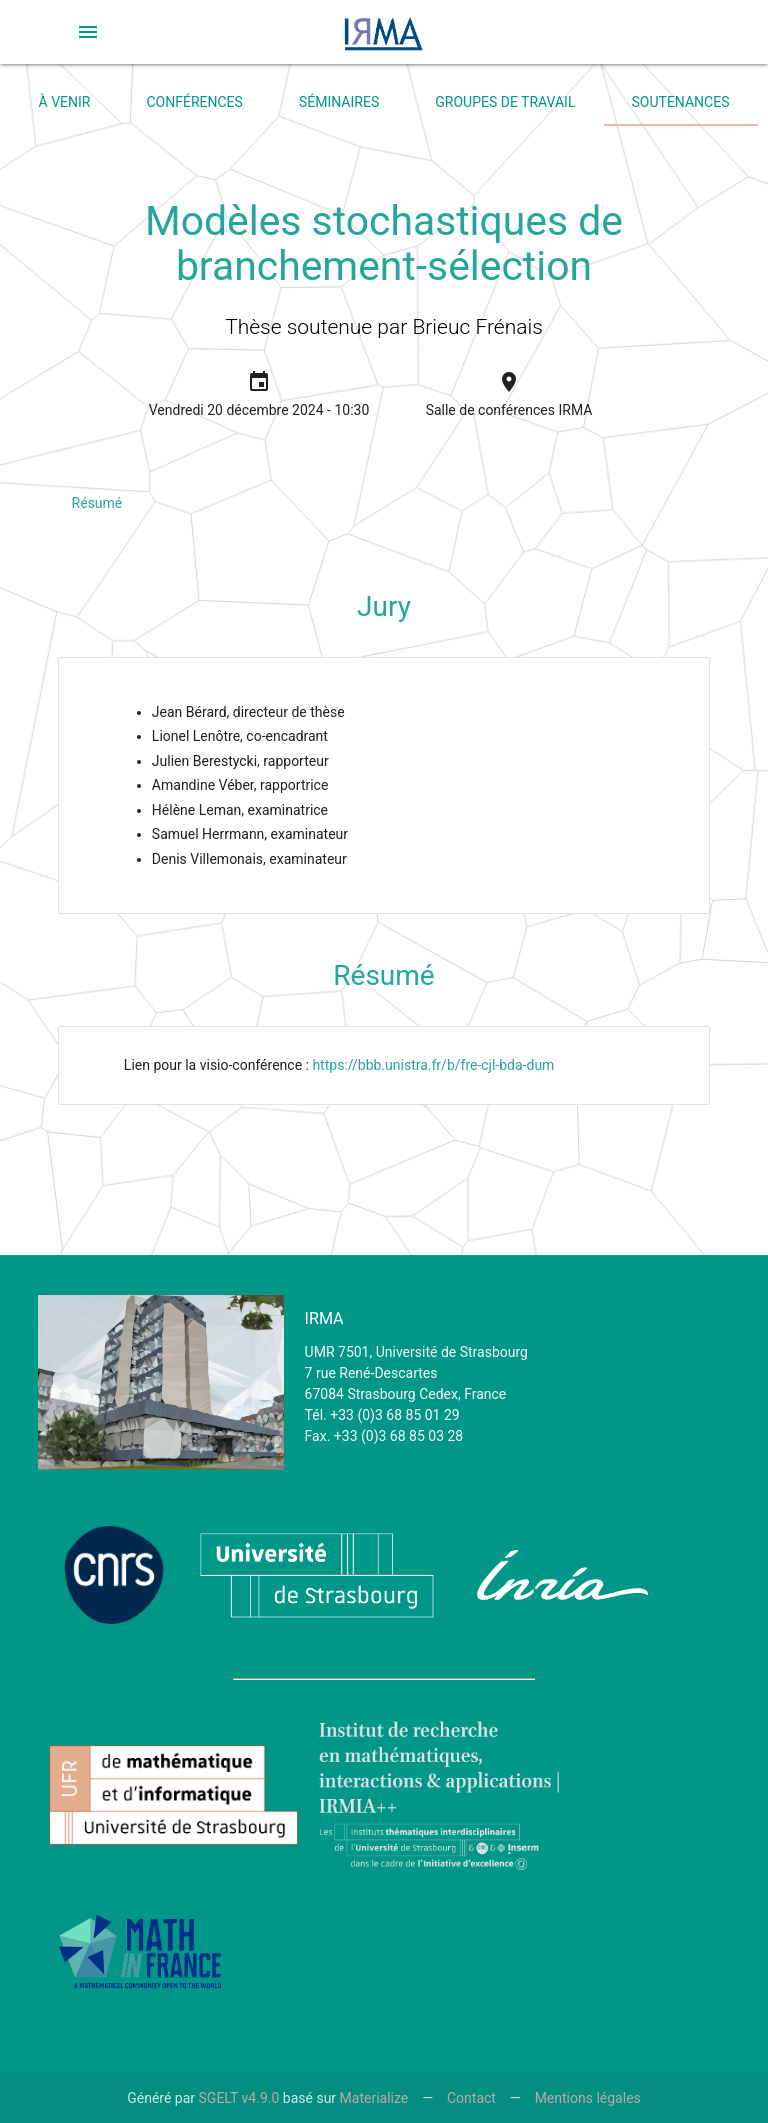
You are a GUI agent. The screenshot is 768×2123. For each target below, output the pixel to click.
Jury (384, 606)
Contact (471, 2098)
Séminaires (339, 102)
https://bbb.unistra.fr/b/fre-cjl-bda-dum (433, 1065)
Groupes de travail (505, 102)
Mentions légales (588, 2098)
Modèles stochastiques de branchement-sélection (384, 243)
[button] (88, 32)
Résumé (97, 503)
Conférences (195, 102)
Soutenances (681, 102)
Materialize (374, 2098)
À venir (65, 102)
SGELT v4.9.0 (239, 2098)
